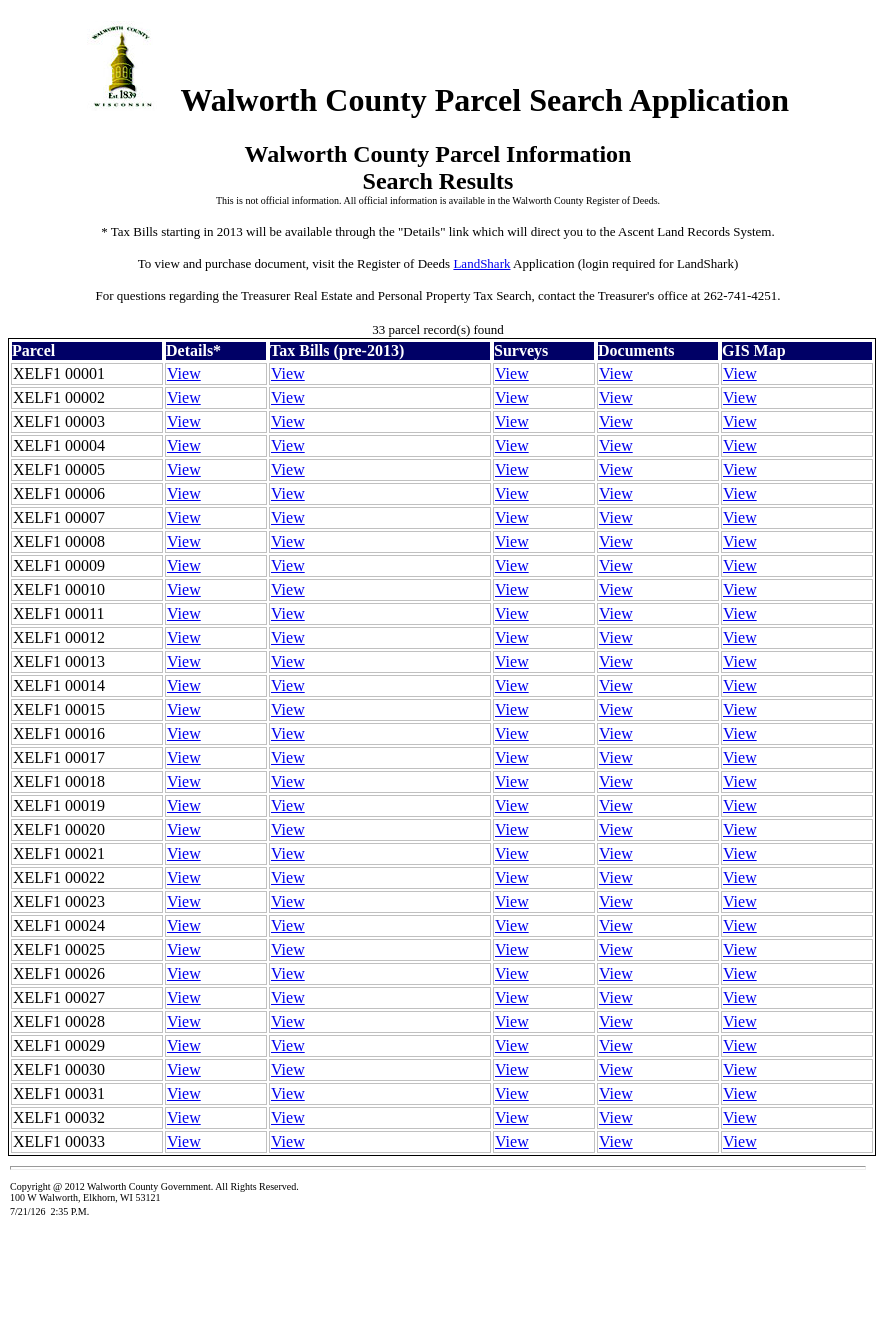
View (184, 373)
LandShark (481, 263)
